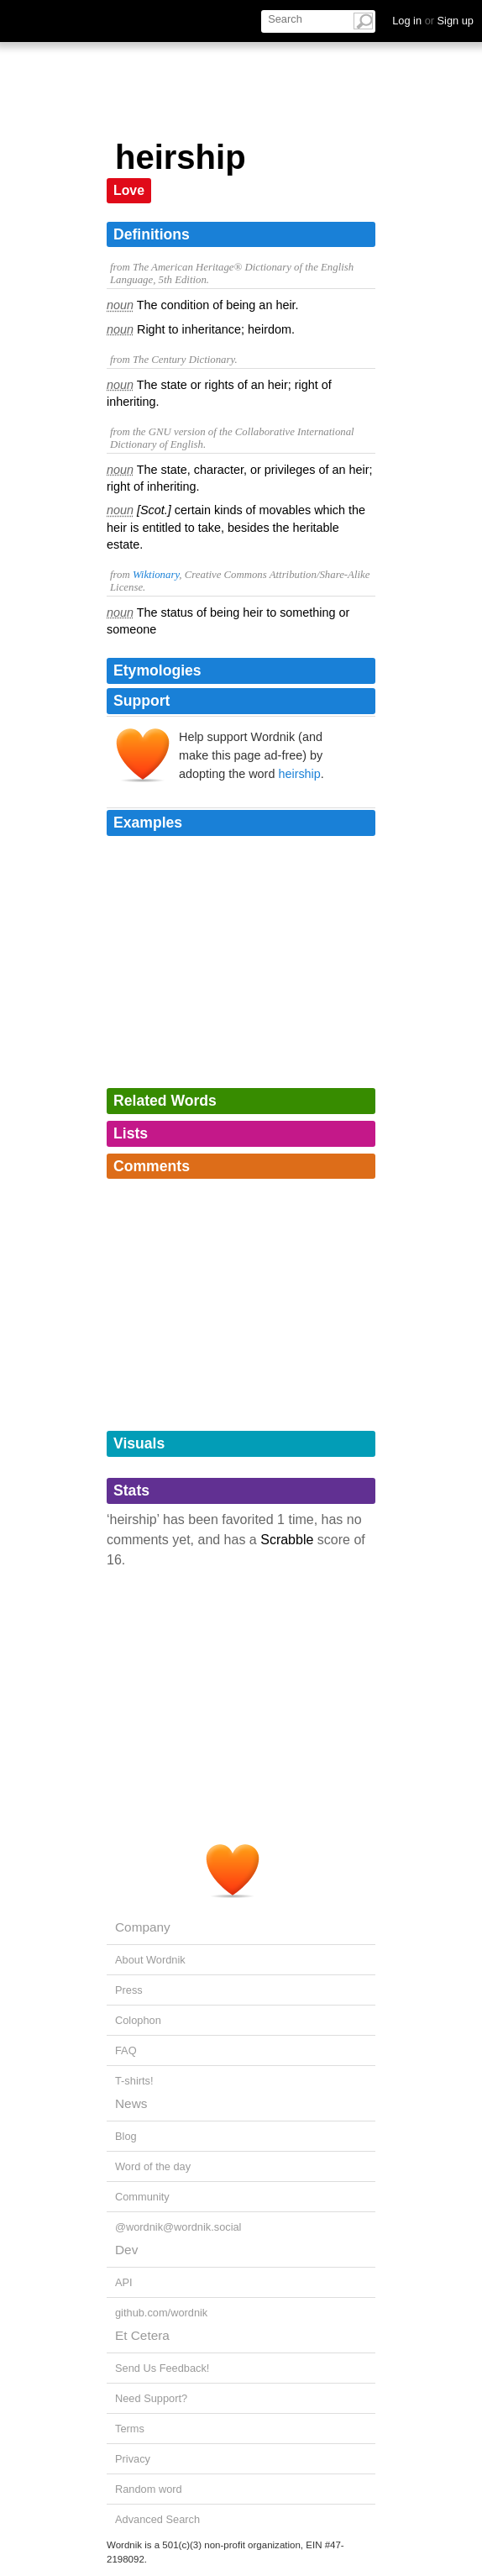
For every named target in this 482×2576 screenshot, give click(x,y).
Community (142, 2196)
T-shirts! (134, 2080)
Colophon (138, 2020)
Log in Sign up (433, 20)
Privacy (132, 2458)
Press (129, 1990)
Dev (126, 2249)
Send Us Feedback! (162, 2368)
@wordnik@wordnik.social (178, 2227)
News (131, 2103)
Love (128, 190)
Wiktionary (156, 575)
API (124, 2282)
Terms (129, 2428)
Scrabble (286, 1539)
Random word (148, 2489)
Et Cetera (142, 2335)
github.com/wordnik (161, 2312)
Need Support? (151, 2398)
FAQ (126, 2050)
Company (142, 1927)
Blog (126, 2136)
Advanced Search (157, 2519)
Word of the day (153, 2166)
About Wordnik (150, 1959)
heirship (299, 774)
